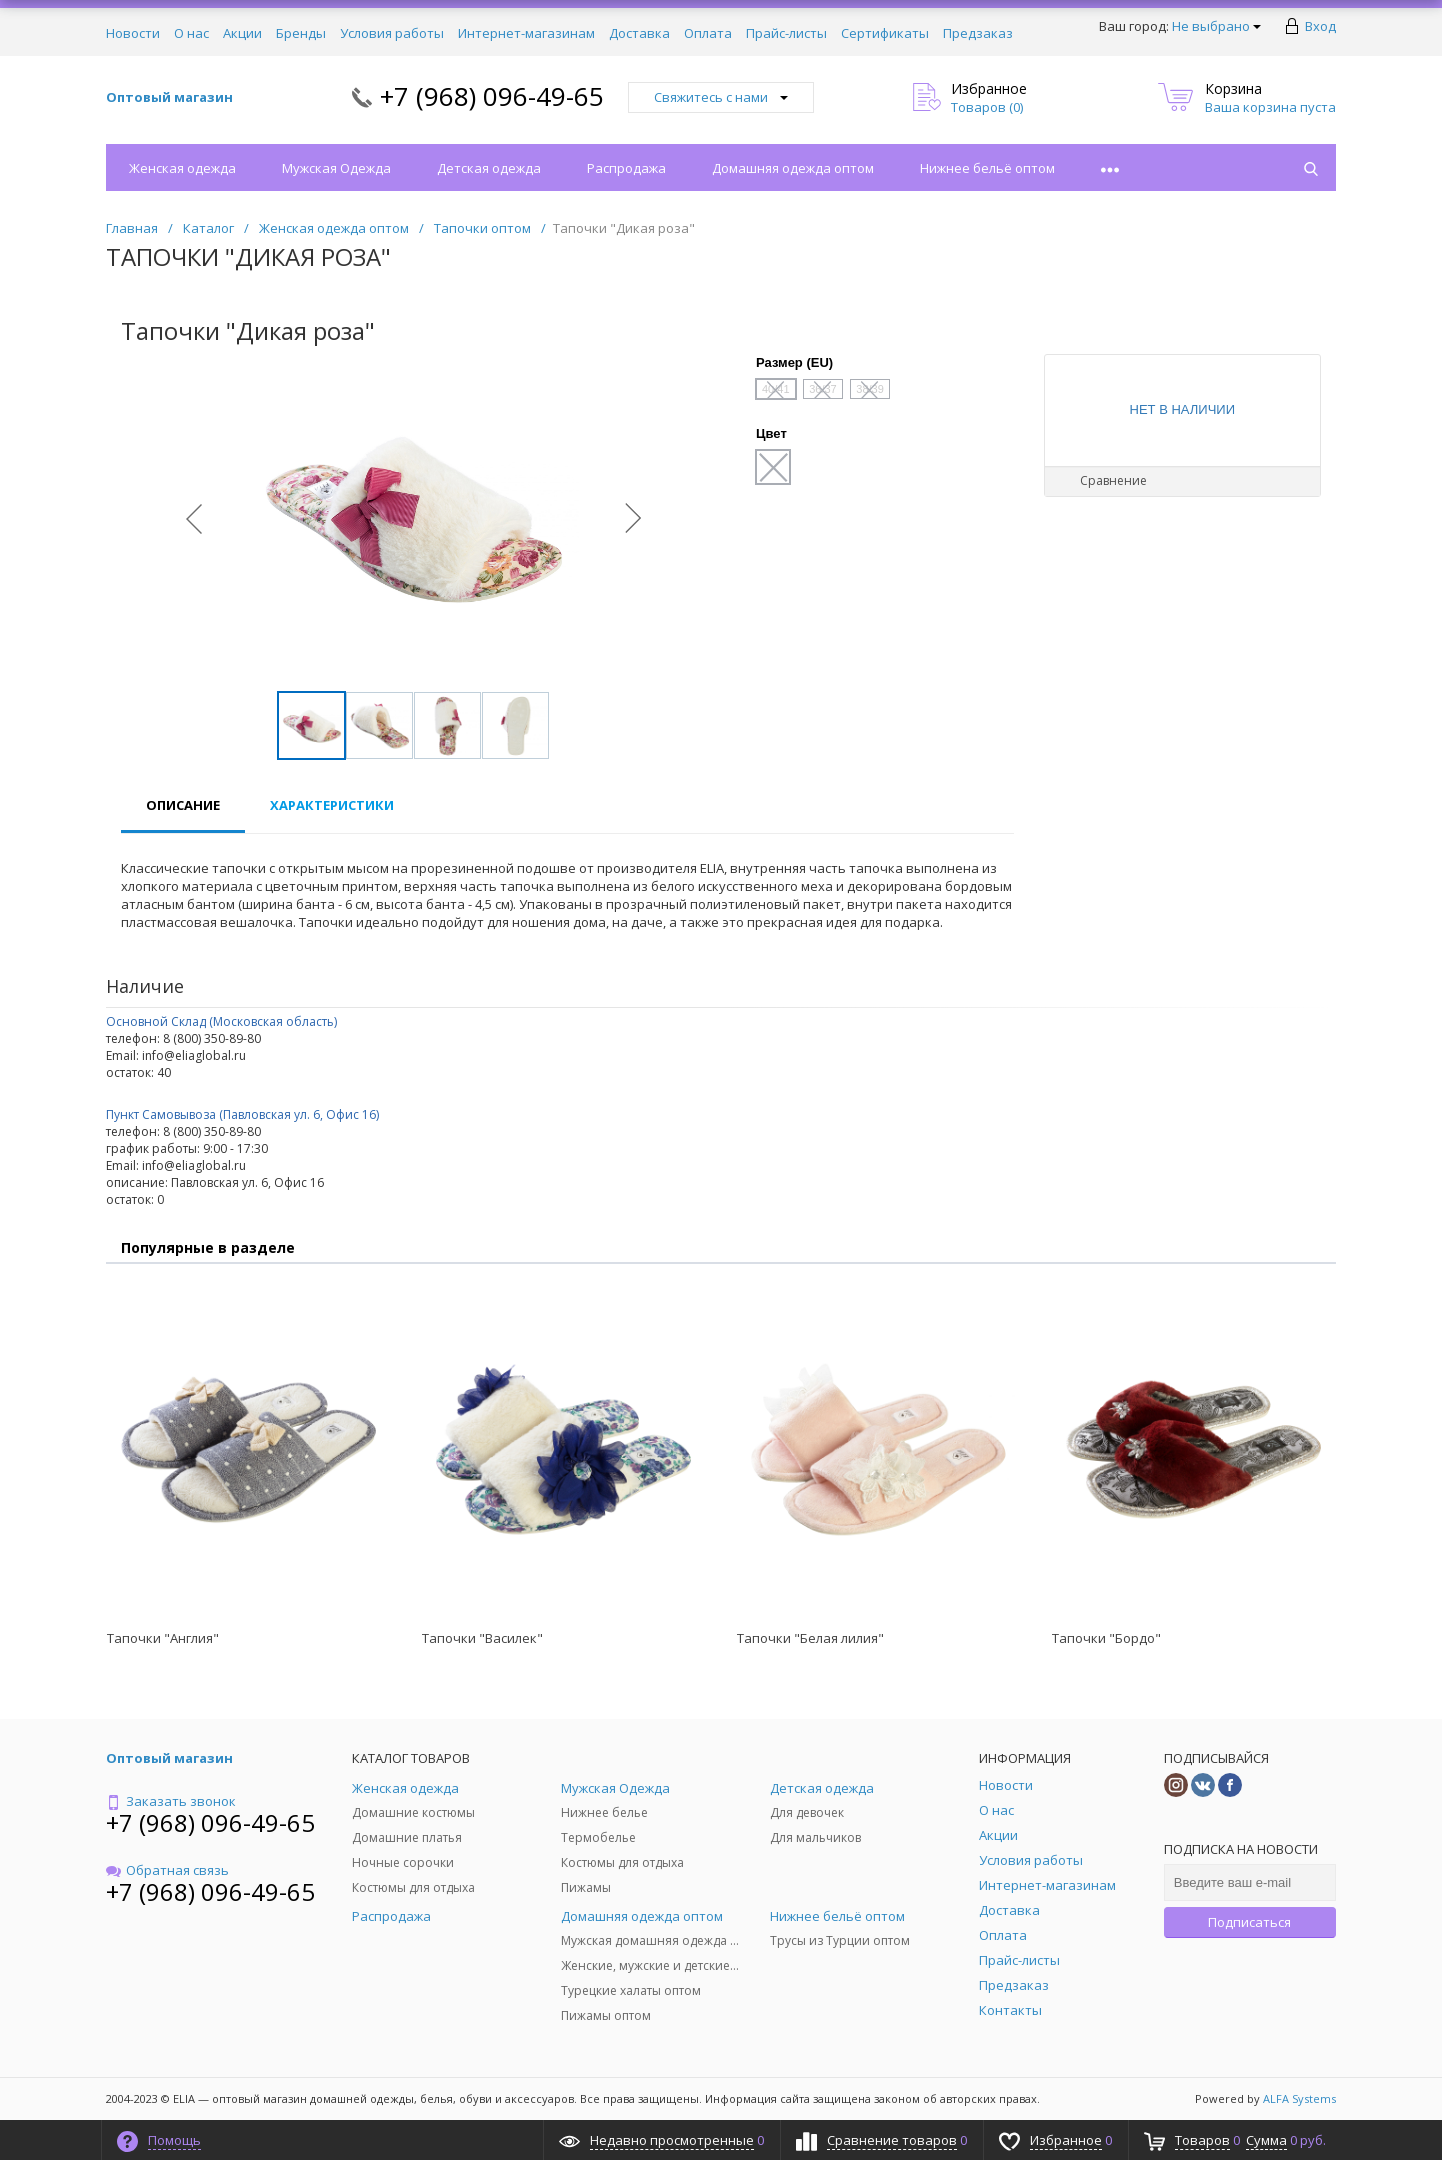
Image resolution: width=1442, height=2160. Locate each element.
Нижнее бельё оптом (987, 168)
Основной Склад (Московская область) (221, 1021)
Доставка (639, 33)
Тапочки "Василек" (482, 1638)
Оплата (708, 33)
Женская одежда (182, 168)
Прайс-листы (786, 33)
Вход (1320, 26)
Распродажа (626, 168)
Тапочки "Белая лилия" (810, 1638)
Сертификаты (885, 33)
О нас (191, 33)
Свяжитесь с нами (721, 97)
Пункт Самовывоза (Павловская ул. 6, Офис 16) (242, 1114)
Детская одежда (489, 168)
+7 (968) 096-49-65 (492, 96)
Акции (242, 33)
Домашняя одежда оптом (793, 168)
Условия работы (392, 33)
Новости (133, 33)
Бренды (301, 33)
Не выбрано (1216, 26)
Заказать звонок (171, 1801)
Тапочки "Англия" (163, 1638)
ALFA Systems (1299, 2098)
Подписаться (1249, 1922)
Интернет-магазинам (526, 33)
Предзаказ (978, 33)
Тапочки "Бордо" (1106, 1638)
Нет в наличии (1182, 409)
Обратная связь (167, 1870)
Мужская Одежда (336, 168)
